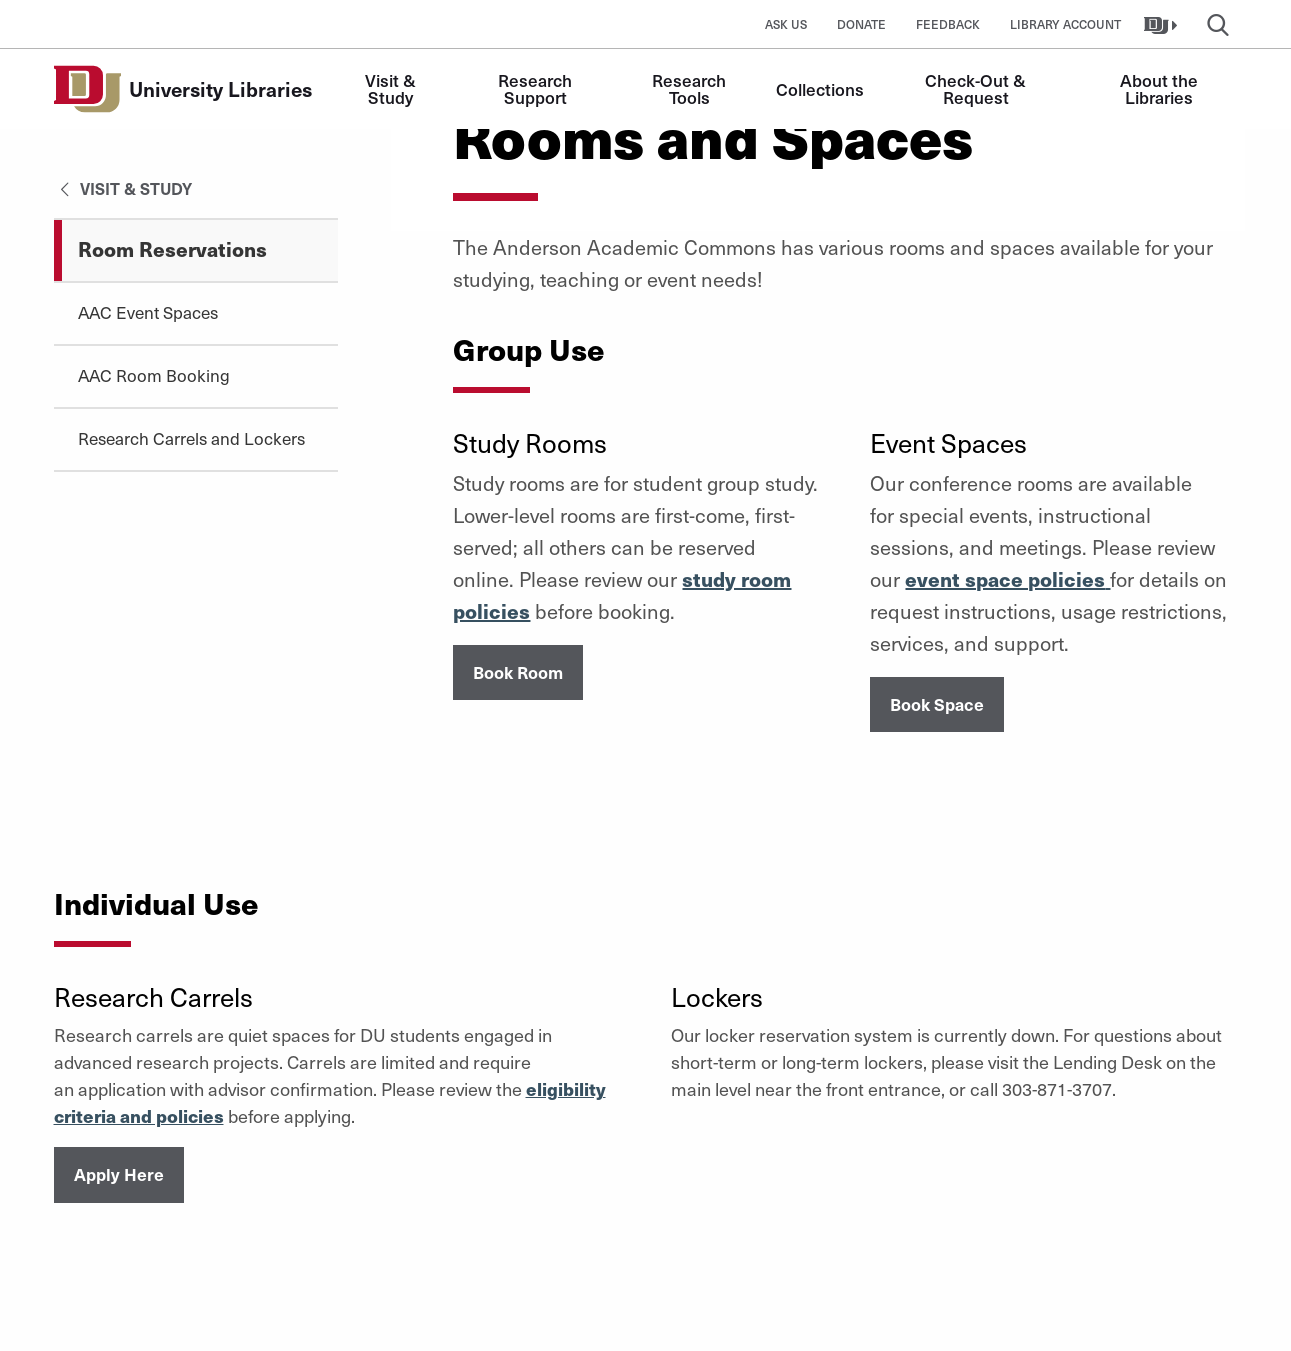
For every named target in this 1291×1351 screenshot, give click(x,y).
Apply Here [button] (119, 1174)
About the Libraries (1161, 88)
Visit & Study (392, 88)
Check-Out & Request (977, 88)
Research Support (537, 88)
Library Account (1065, 24)
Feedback (948, 24)
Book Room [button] (518, 672)
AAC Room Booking (154, 375)
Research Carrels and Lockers (191, 438)
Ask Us (786, 24)
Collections (820, 89)
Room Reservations (172, 248)
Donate (861, 24)
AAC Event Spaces (148, 312)
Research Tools (691, 88)
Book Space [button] (937, 704)
